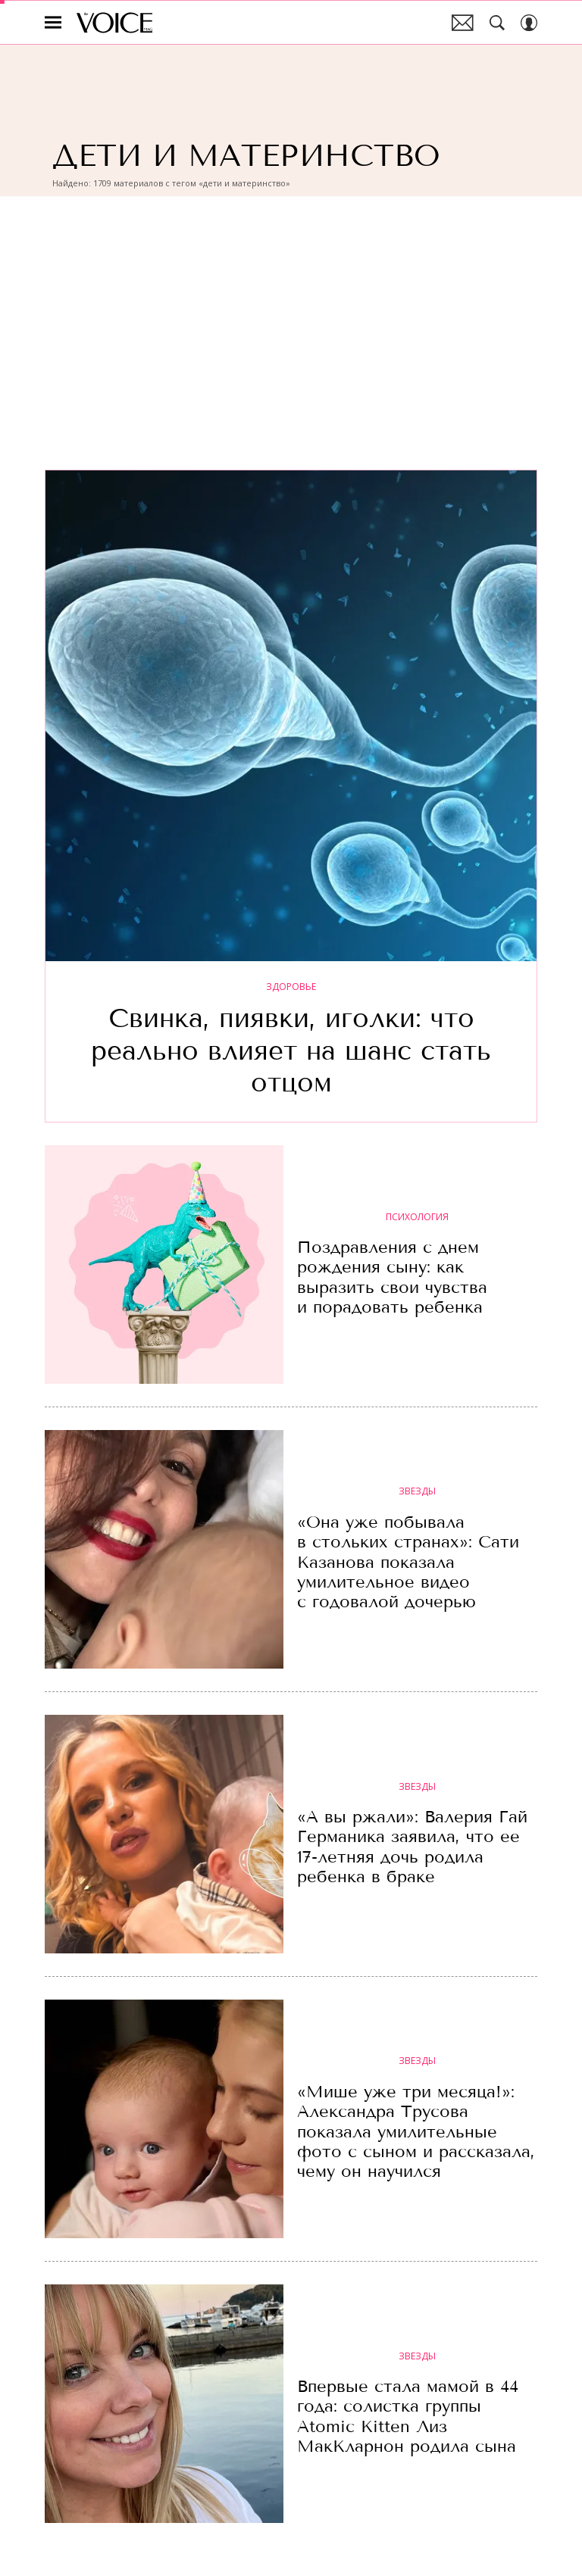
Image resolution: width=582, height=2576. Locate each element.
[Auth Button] (529, 22)
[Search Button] (497, 22)
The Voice (114, 22)
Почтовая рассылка (463, 22)
